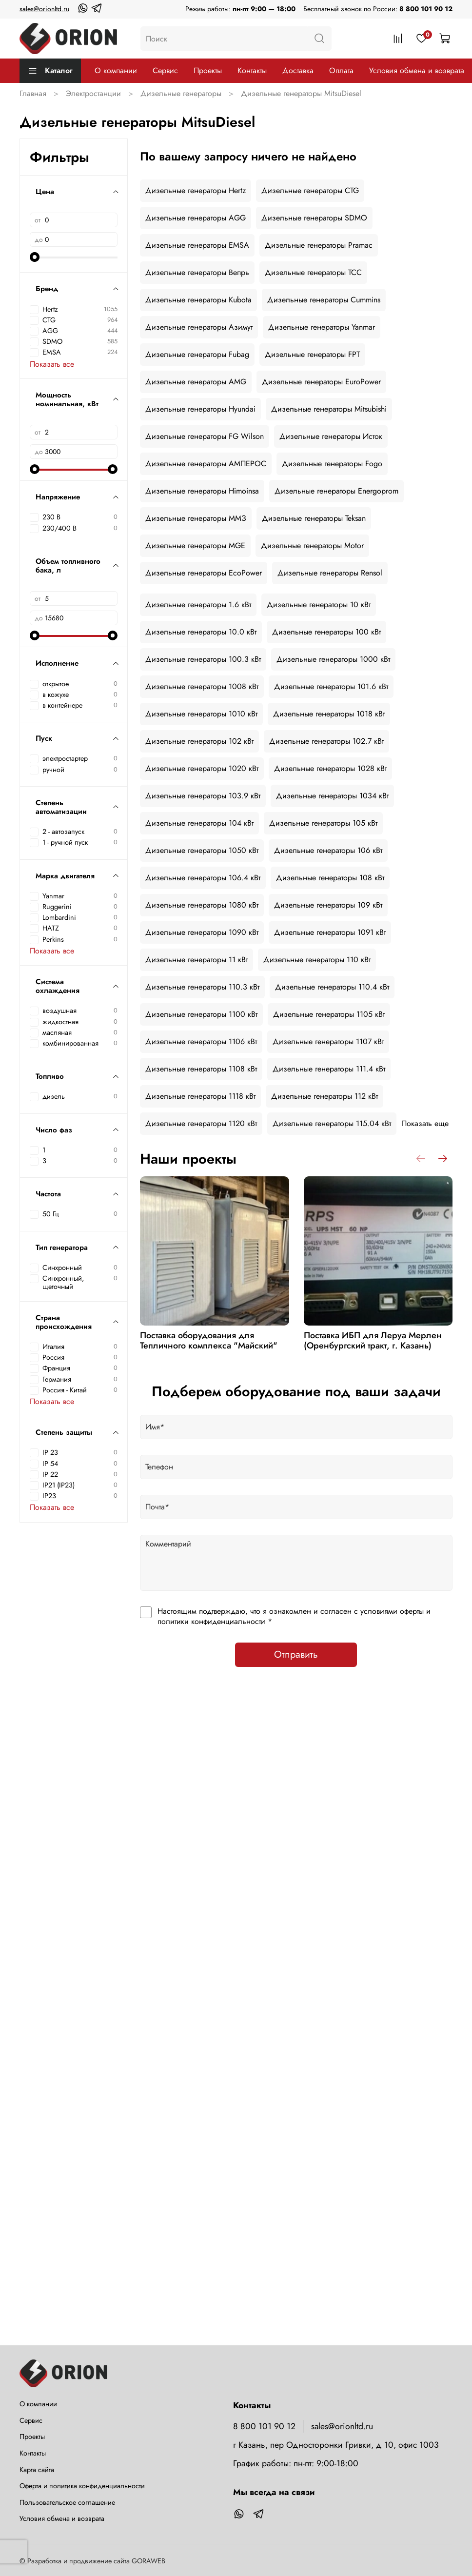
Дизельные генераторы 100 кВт (326, 631)
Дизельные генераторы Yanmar (321, 327)
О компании (116, 70)
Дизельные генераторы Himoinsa (202, 490)
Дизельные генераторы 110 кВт (317, 959)
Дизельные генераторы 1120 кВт (201, 1123)
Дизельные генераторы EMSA (197, 245)
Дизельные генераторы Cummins (323, 299)
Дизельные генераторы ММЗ (195, 518)
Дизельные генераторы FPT (312, 354)
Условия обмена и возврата (416, 70)
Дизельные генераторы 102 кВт (199, 741)
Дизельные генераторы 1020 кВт (201, 768)
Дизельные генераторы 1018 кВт (329, 713)
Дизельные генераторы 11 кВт (196, 959)
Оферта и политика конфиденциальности (82, 2486)
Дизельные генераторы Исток (330, 436)
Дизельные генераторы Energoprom (336, 490)
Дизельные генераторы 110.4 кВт (332, 986)
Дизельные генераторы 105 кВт (323, 823)
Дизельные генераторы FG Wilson (204, 436)
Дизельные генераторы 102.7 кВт (326, 741)
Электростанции (93, 93)
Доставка (298, 70)
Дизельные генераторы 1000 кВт (333, 659)
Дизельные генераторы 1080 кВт (201, 905)
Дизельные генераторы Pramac (319, 245)
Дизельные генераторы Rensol (329, 572)
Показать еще (425, 1123)
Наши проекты (188, 1159)
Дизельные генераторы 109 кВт (328, 905)
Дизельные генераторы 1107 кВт (328, 1041)
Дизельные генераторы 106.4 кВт (202, 877)
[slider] (34, 257)
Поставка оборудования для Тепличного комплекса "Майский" (208, 1340)
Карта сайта (37, 2470)
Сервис (165, 70)
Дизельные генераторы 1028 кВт (330, 768)
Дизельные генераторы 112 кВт (324, 1096)
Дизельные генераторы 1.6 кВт (198, 604)
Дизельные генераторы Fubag (197, 354)
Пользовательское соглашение (67, 2502)
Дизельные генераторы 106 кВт (328, 850)
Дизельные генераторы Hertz (195, 190)
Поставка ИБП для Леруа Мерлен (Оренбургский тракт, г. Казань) (372, 1340)
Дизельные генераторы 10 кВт (319, 604)
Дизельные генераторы (180, 93)
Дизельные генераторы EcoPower (203, 572)
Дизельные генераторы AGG (195, 217)
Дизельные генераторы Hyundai (200, 409)
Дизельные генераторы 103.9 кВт (202, 795)
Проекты (208, 70)
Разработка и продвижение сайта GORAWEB (96, 2561)
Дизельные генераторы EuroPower (321, 381)
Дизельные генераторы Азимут (199, 327)
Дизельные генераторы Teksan (314, 518)
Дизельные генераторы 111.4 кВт (329, 1068)
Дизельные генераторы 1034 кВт (332, 795)
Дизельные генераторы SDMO (314, 217)
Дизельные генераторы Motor (312, 545)
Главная (33, 93)
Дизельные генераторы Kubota (198, 299)
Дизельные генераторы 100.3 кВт (203, 659)
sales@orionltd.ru (44, 9)
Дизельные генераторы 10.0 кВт (200, 631)
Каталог (50, 70)
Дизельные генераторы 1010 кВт (201, 713)
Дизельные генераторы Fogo (332, 463)
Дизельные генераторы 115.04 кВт (332, 1123)
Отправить (296, 1654)
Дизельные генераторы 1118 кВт (200, 1096)
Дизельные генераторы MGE (195, 545)
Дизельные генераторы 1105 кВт (329, 1014)
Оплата (341, 70)
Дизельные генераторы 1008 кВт (201, 686)
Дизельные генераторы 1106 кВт (201, 1041)
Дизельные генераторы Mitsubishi (329, 409)
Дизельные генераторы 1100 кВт (201, 1014)
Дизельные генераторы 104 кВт (199, 823)
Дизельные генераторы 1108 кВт (201, 1068)
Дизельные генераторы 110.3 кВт (202, 986)
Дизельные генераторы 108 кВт (330, 877)
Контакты (252, 70)
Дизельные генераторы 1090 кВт (201, 932)
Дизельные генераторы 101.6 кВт (331, 686)
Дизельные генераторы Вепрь (197, 272)
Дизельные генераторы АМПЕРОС (205, 463)
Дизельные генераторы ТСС (313, 272)
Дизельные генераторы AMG (195, 381)
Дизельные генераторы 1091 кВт (330, 932)
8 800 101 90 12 (425, 9)
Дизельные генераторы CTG (310, 190)
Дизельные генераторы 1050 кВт (201, 850)
